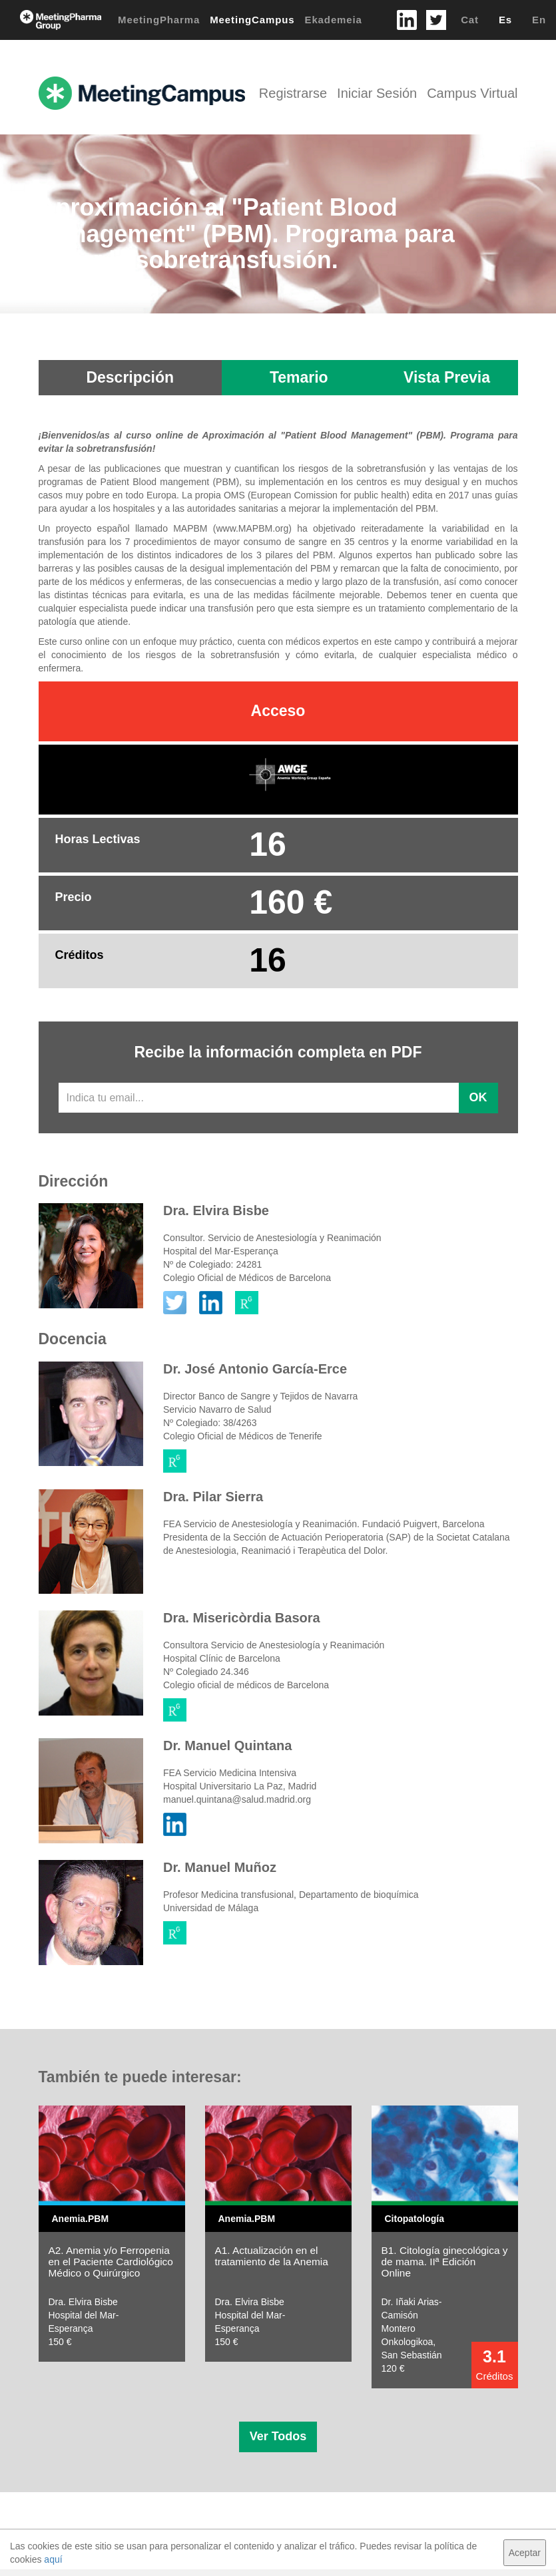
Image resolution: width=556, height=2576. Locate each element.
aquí (53, 2559)
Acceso (278, 710)
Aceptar (525, 2552)
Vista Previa (447, 377)
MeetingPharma (159, 19)
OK (478, 1097)
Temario (299, 377)
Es (505, 19)
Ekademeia (333, 19)
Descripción (130, 377)
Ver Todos (278, 2436)
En (539, 19)
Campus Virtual (472, 93)
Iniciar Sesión (377, 93)
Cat (470, 19)
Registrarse (293, 93)
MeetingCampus (252, 19)
